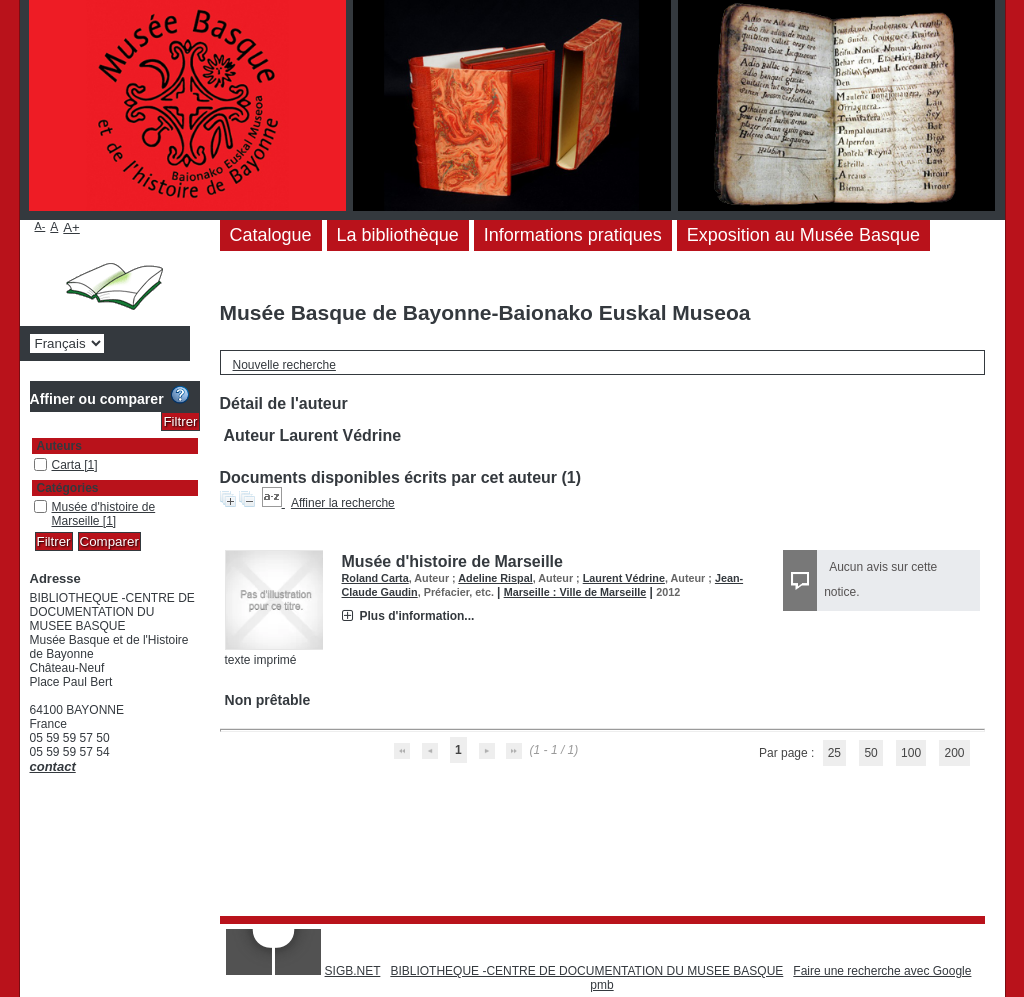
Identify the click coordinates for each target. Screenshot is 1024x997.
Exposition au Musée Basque (803, 235)
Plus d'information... (417, 616)
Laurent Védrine (624, 578)
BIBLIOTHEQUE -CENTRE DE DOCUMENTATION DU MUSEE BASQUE (586, 971)
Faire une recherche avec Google (882, 971)
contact (53, 766)
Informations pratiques (573, 235)
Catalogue (271, 235)
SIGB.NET (353, 971)
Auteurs (59, 446)
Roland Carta (375, 578)
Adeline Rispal (495, 578)
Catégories (68, 488)
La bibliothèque (398, 235)
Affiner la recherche (343, 503)
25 (834, 753)
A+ (71, 227)
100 (911, 753)
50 (870, 753)
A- (40, 226)
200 (954, 753)
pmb (601, 985)
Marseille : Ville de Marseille (575, 592)
